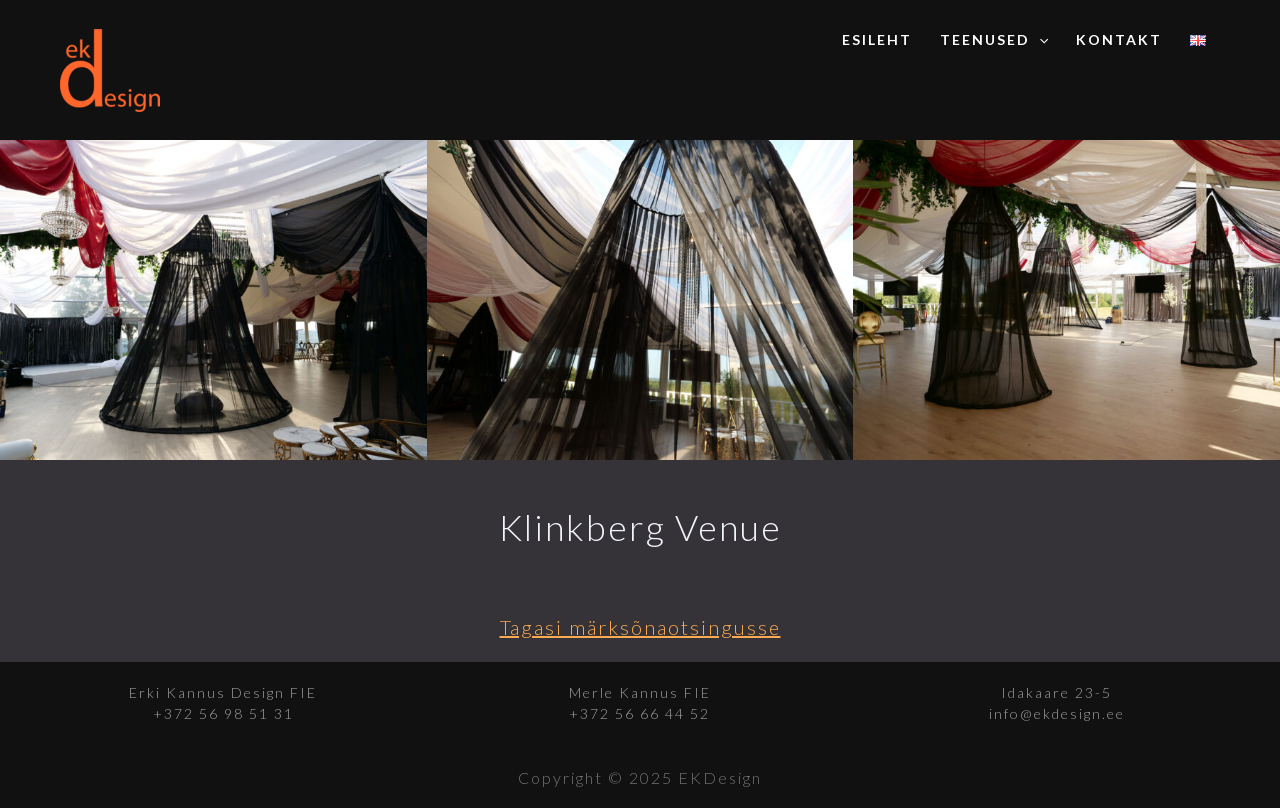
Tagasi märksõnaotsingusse (640, 627)
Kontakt (1119, 39)
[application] (1039, 40)
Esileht (877, 39)
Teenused (994, 40)
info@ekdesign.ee (1057, 713)
